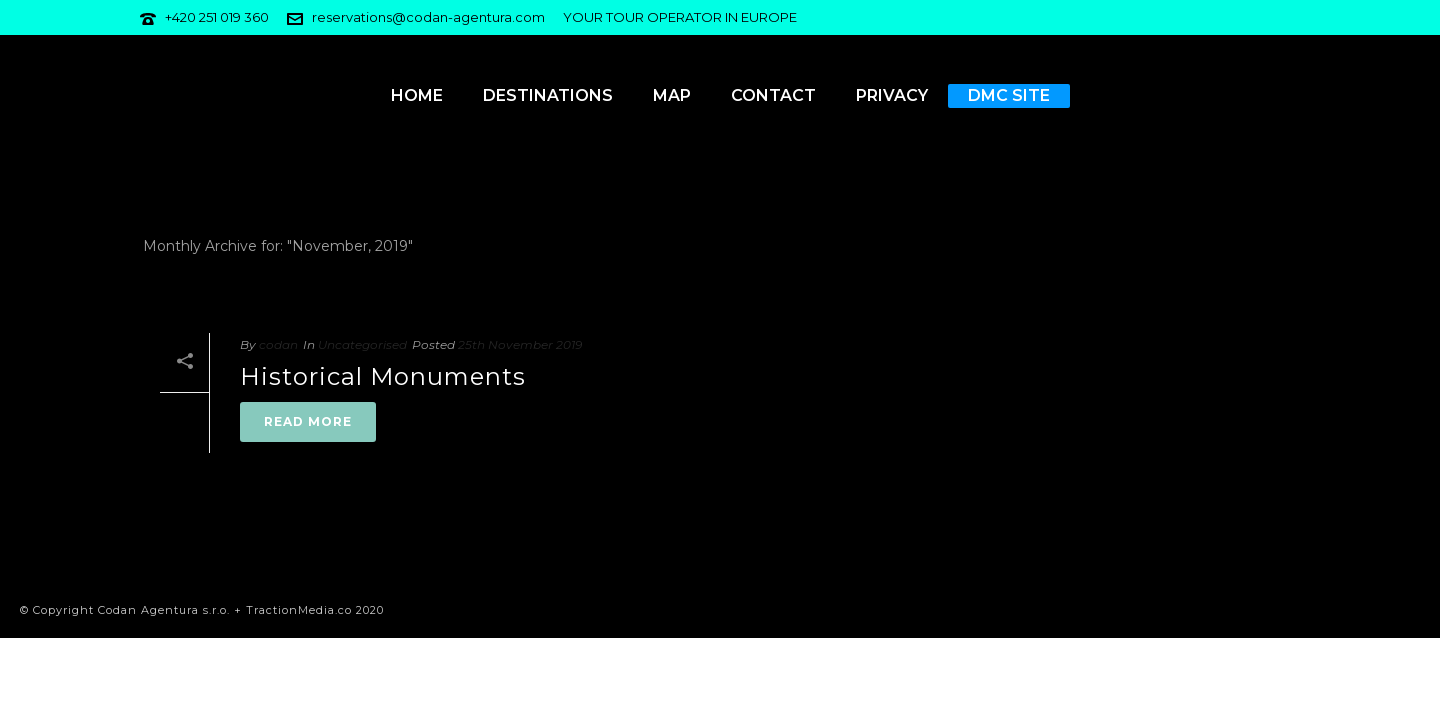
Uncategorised (362, 344)
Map (672, 95)
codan (278, 344)
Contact (773, 95)
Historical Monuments (383, 376)
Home (417, 95)
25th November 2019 (520, 344)
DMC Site (1009, 95)
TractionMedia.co (299, 610)
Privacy (892, 95)
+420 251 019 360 (217, 17)
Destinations (548, 95)
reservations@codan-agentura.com (428, 17)
